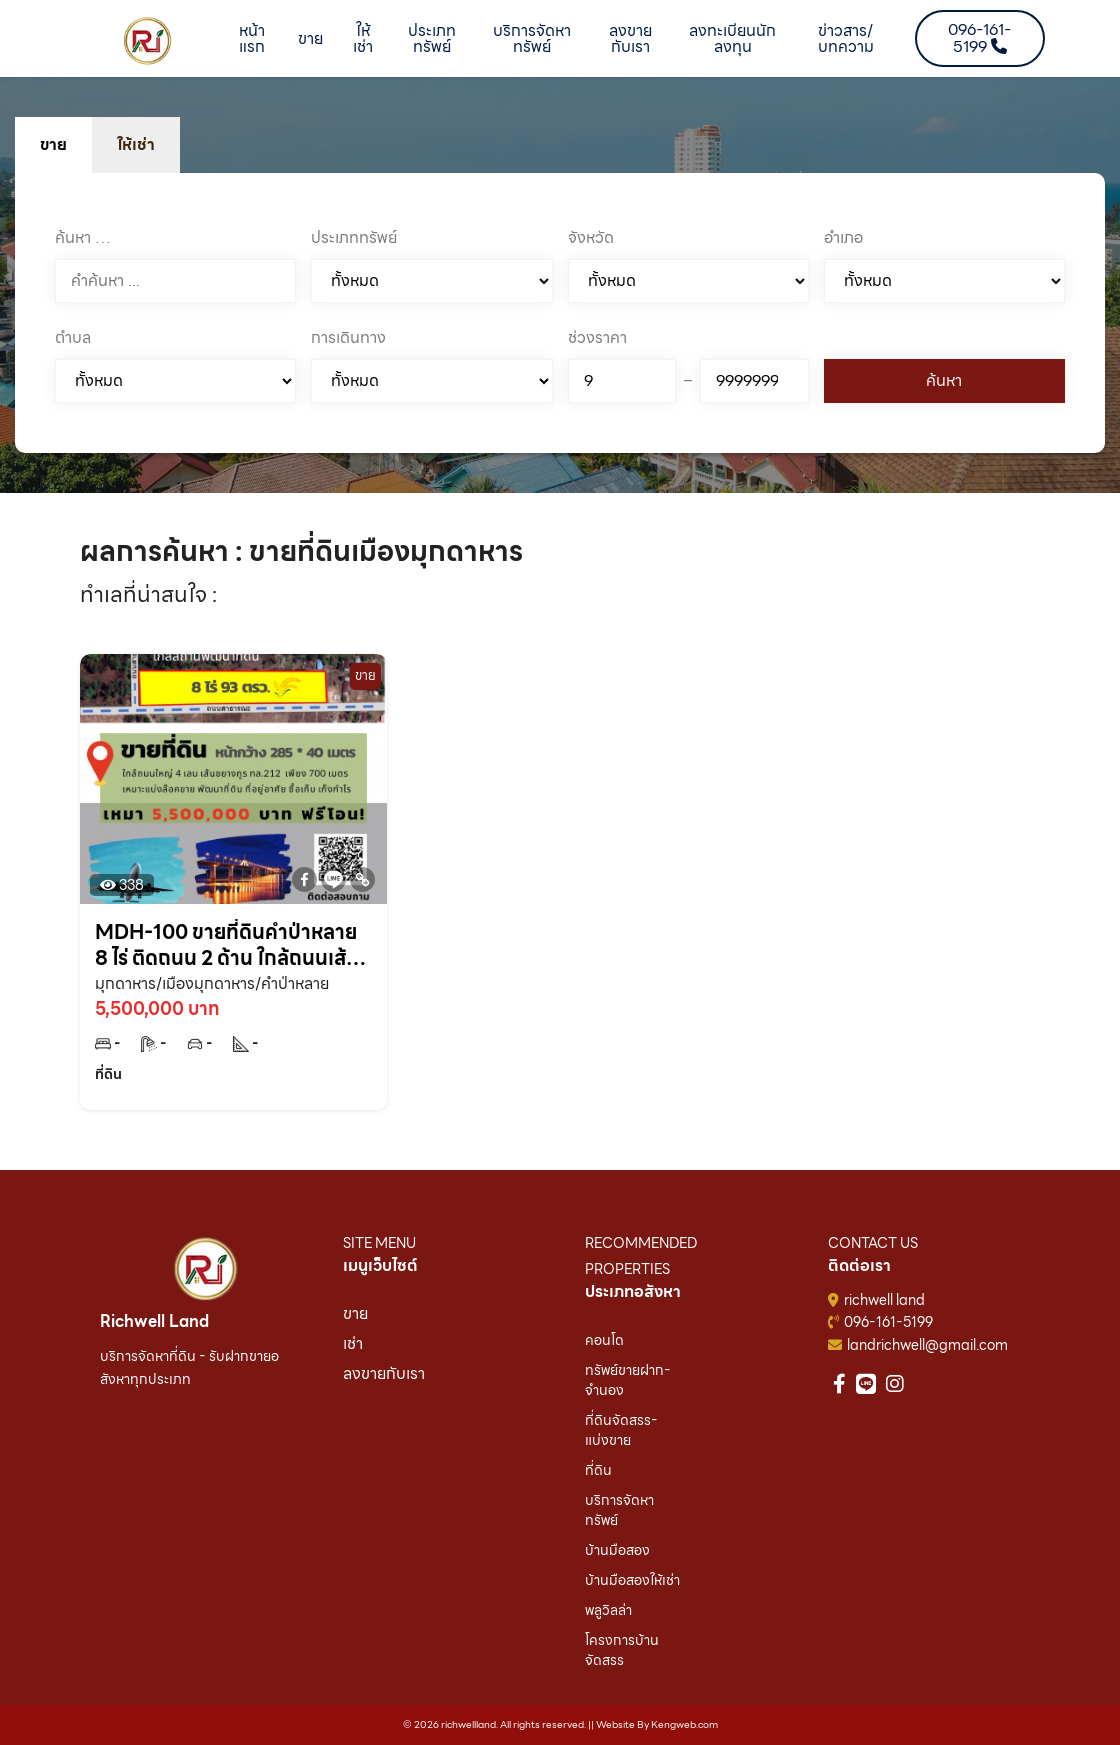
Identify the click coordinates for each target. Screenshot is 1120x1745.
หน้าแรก (252, 38)
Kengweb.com (684, 1724)
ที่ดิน (598, 1470)
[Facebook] (304, 879)
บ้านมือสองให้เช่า (632, 1580)
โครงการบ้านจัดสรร (622, 1650)
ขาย (310, 38)
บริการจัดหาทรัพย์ (532, 38)
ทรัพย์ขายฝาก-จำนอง (628, 1380)
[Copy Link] (362, 879)
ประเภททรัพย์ (432, 38)
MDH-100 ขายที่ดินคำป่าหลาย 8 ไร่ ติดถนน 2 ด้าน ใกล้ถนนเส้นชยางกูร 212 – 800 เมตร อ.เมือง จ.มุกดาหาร (231, 945)
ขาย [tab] (53, 144)
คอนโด (604, 1340)
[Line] (333, 879)
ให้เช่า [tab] (136, 144)
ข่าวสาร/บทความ (846, 38)
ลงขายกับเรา (630, 38)
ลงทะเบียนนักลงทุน (732, 38)
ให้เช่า (363, 38)
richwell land (884, 1300)
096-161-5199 (888, 1322)
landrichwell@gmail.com (927, 1345)
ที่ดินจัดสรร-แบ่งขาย (621, 1430)
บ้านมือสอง (617, 1550)
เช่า (353, 1343)
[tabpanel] (560, 313)
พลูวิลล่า (608, 1610)
